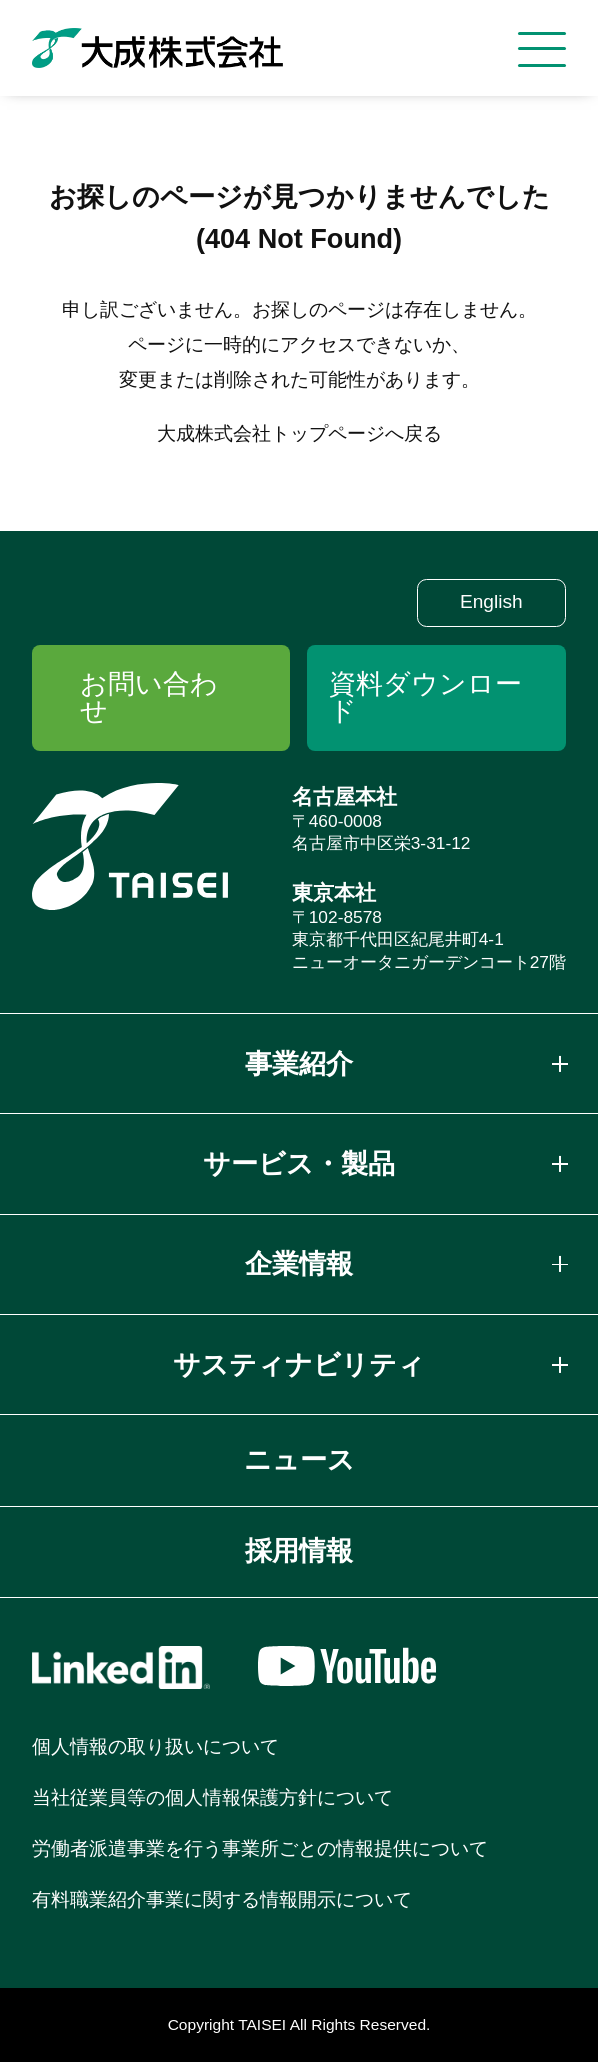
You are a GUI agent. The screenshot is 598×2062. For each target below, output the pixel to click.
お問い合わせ (149, 697)
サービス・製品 (299, 1164)
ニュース (299, 1460)
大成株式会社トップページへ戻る (299, 433)
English (491, 601)
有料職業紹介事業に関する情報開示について (222, 1899)
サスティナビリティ (299, 1365)
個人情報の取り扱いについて (155, 1746)
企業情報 (299, 1264)
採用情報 (299, 1551)
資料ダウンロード (425, 697)
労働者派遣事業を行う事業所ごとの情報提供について (260, 1848)
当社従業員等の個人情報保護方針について (212, 1797)
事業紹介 (299, 1064)
